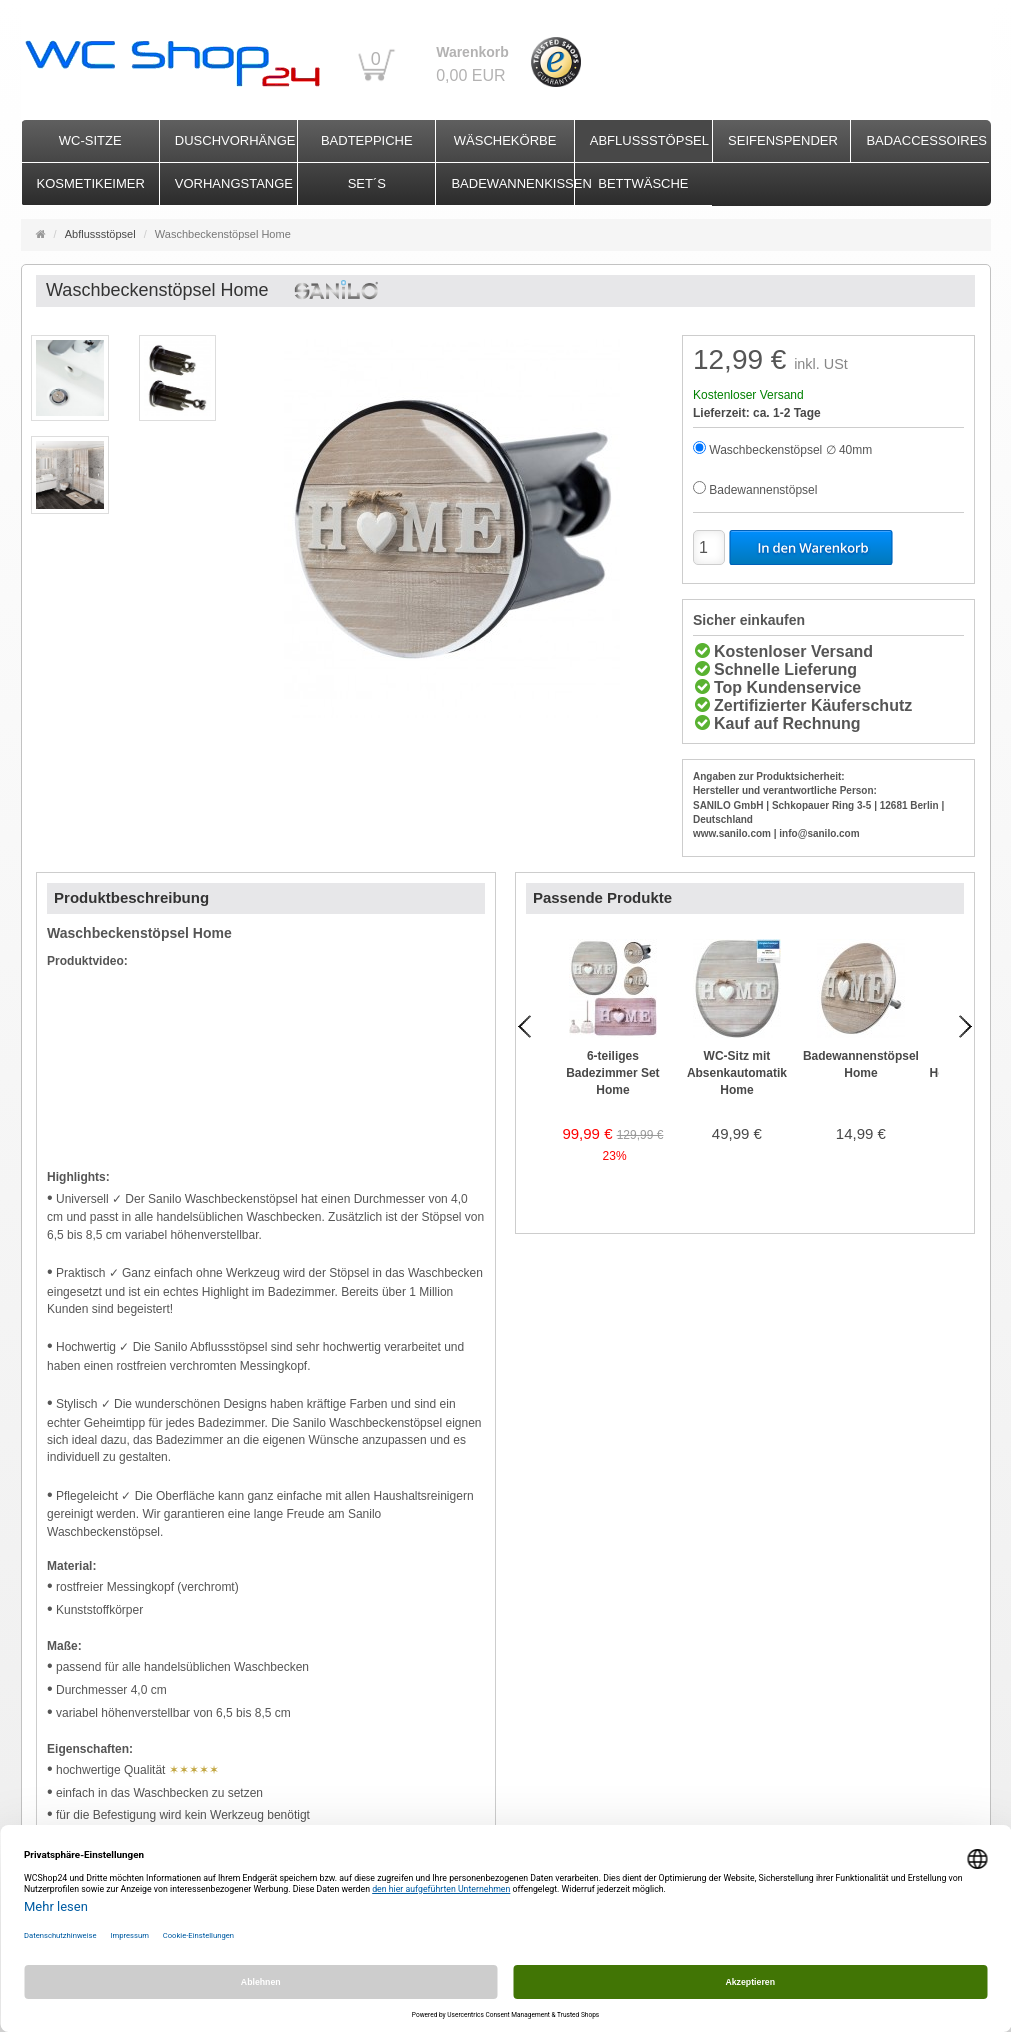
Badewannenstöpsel (763, 490)
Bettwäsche (643, 183)
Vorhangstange (234, 183)
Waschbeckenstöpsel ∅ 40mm (790, 450)
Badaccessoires (926, 140)
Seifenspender (783, 140)
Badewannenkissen (512, 183)
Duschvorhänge (235, 140)
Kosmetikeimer (91, 183)
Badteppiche (367, 140)
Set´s (367, 183)
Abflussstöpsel (649, 140)
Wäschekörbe (505, 140)
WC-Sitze (90, 140)
